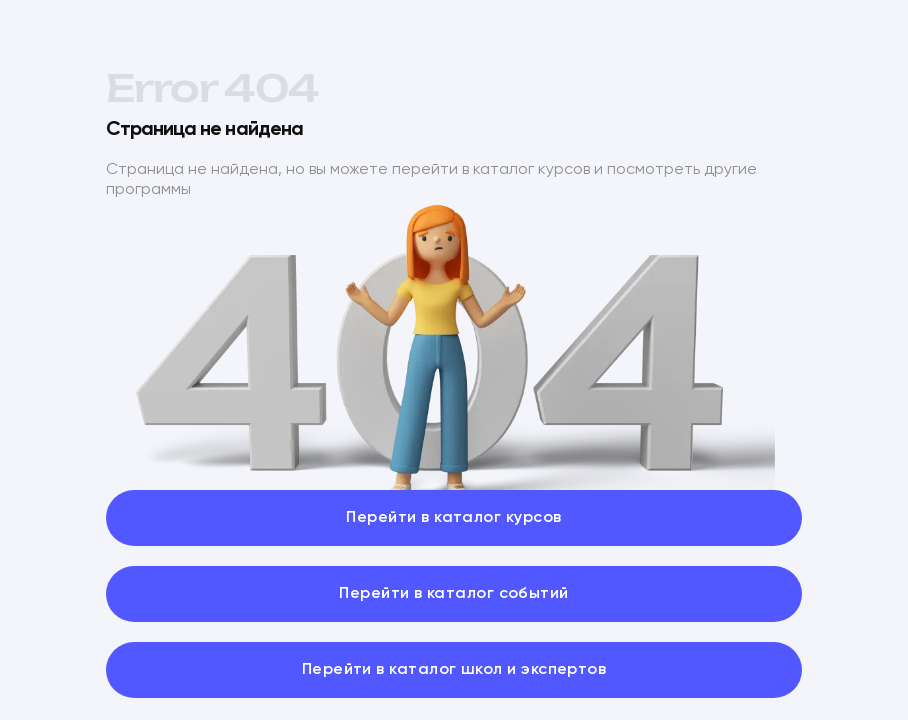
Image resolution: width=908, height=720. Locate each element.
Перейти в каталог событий (454, 594)
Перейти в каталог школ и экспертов (454, 670)
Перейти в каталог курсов (453, 518)
